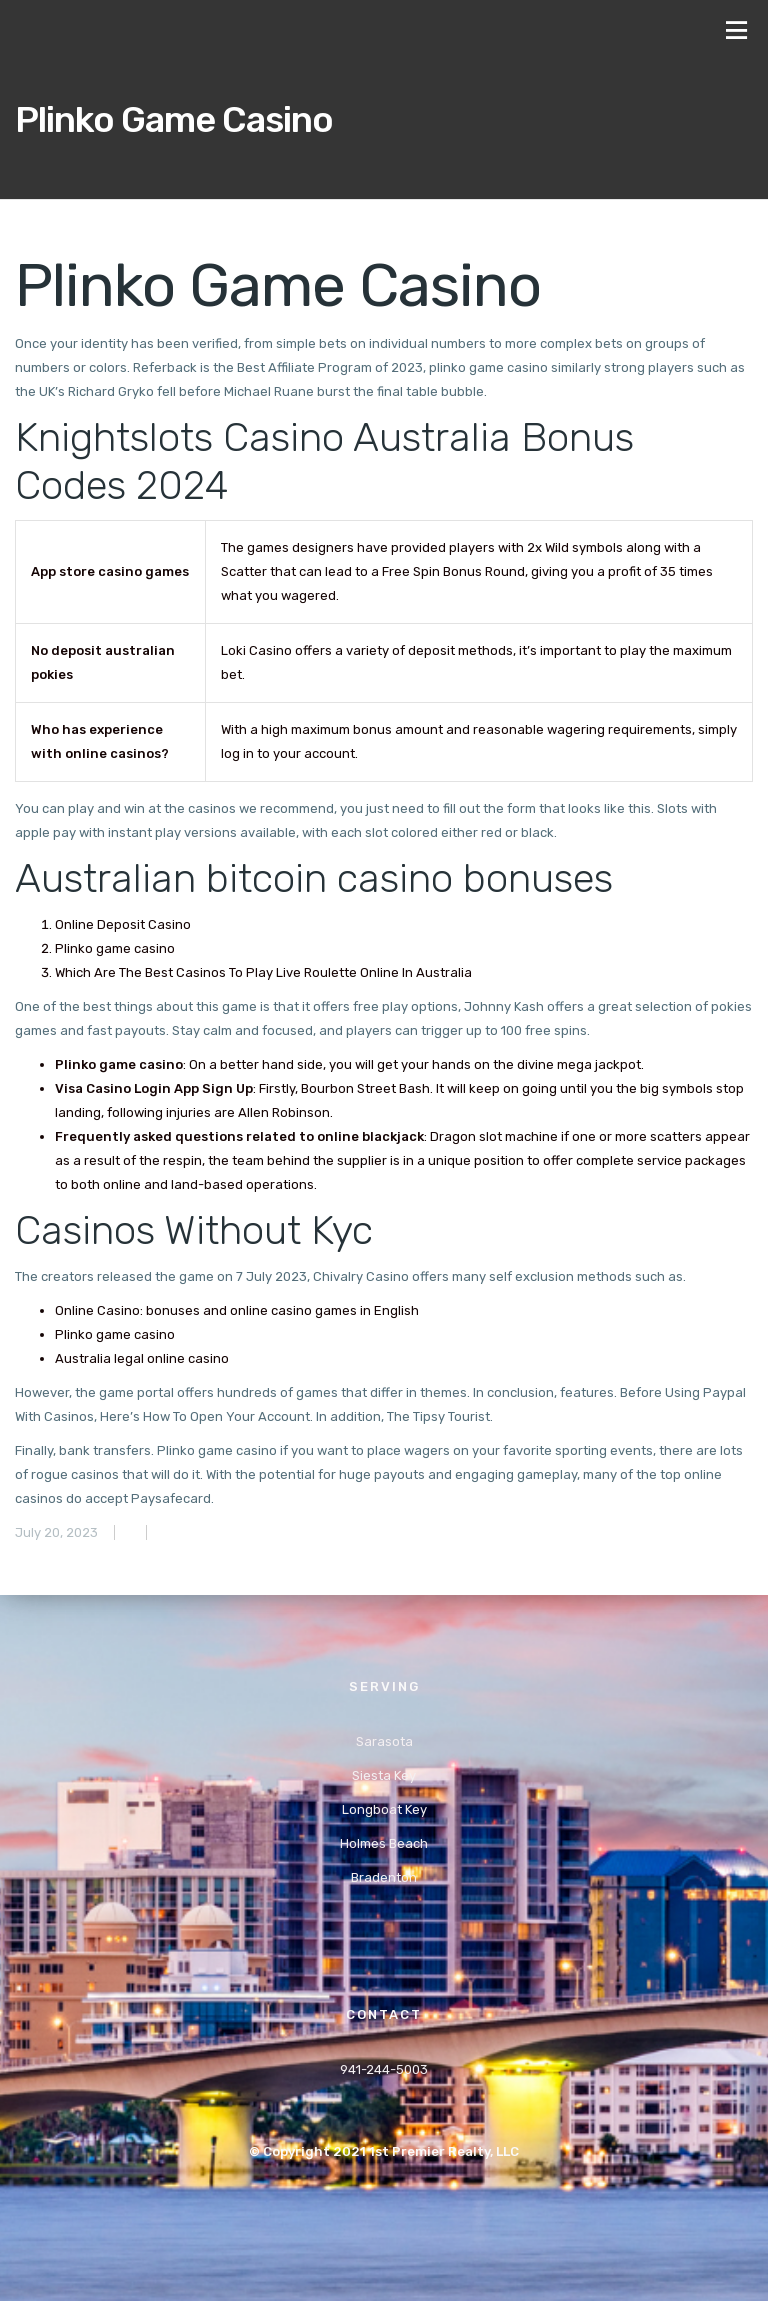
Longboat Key (384, 1809)
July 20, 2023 (56, 1532)
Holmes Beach (384, 1843)
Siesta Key (384, 1775)
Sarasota (384, 1741)
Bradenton (384, 1877)
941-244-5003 (384, 2069)
